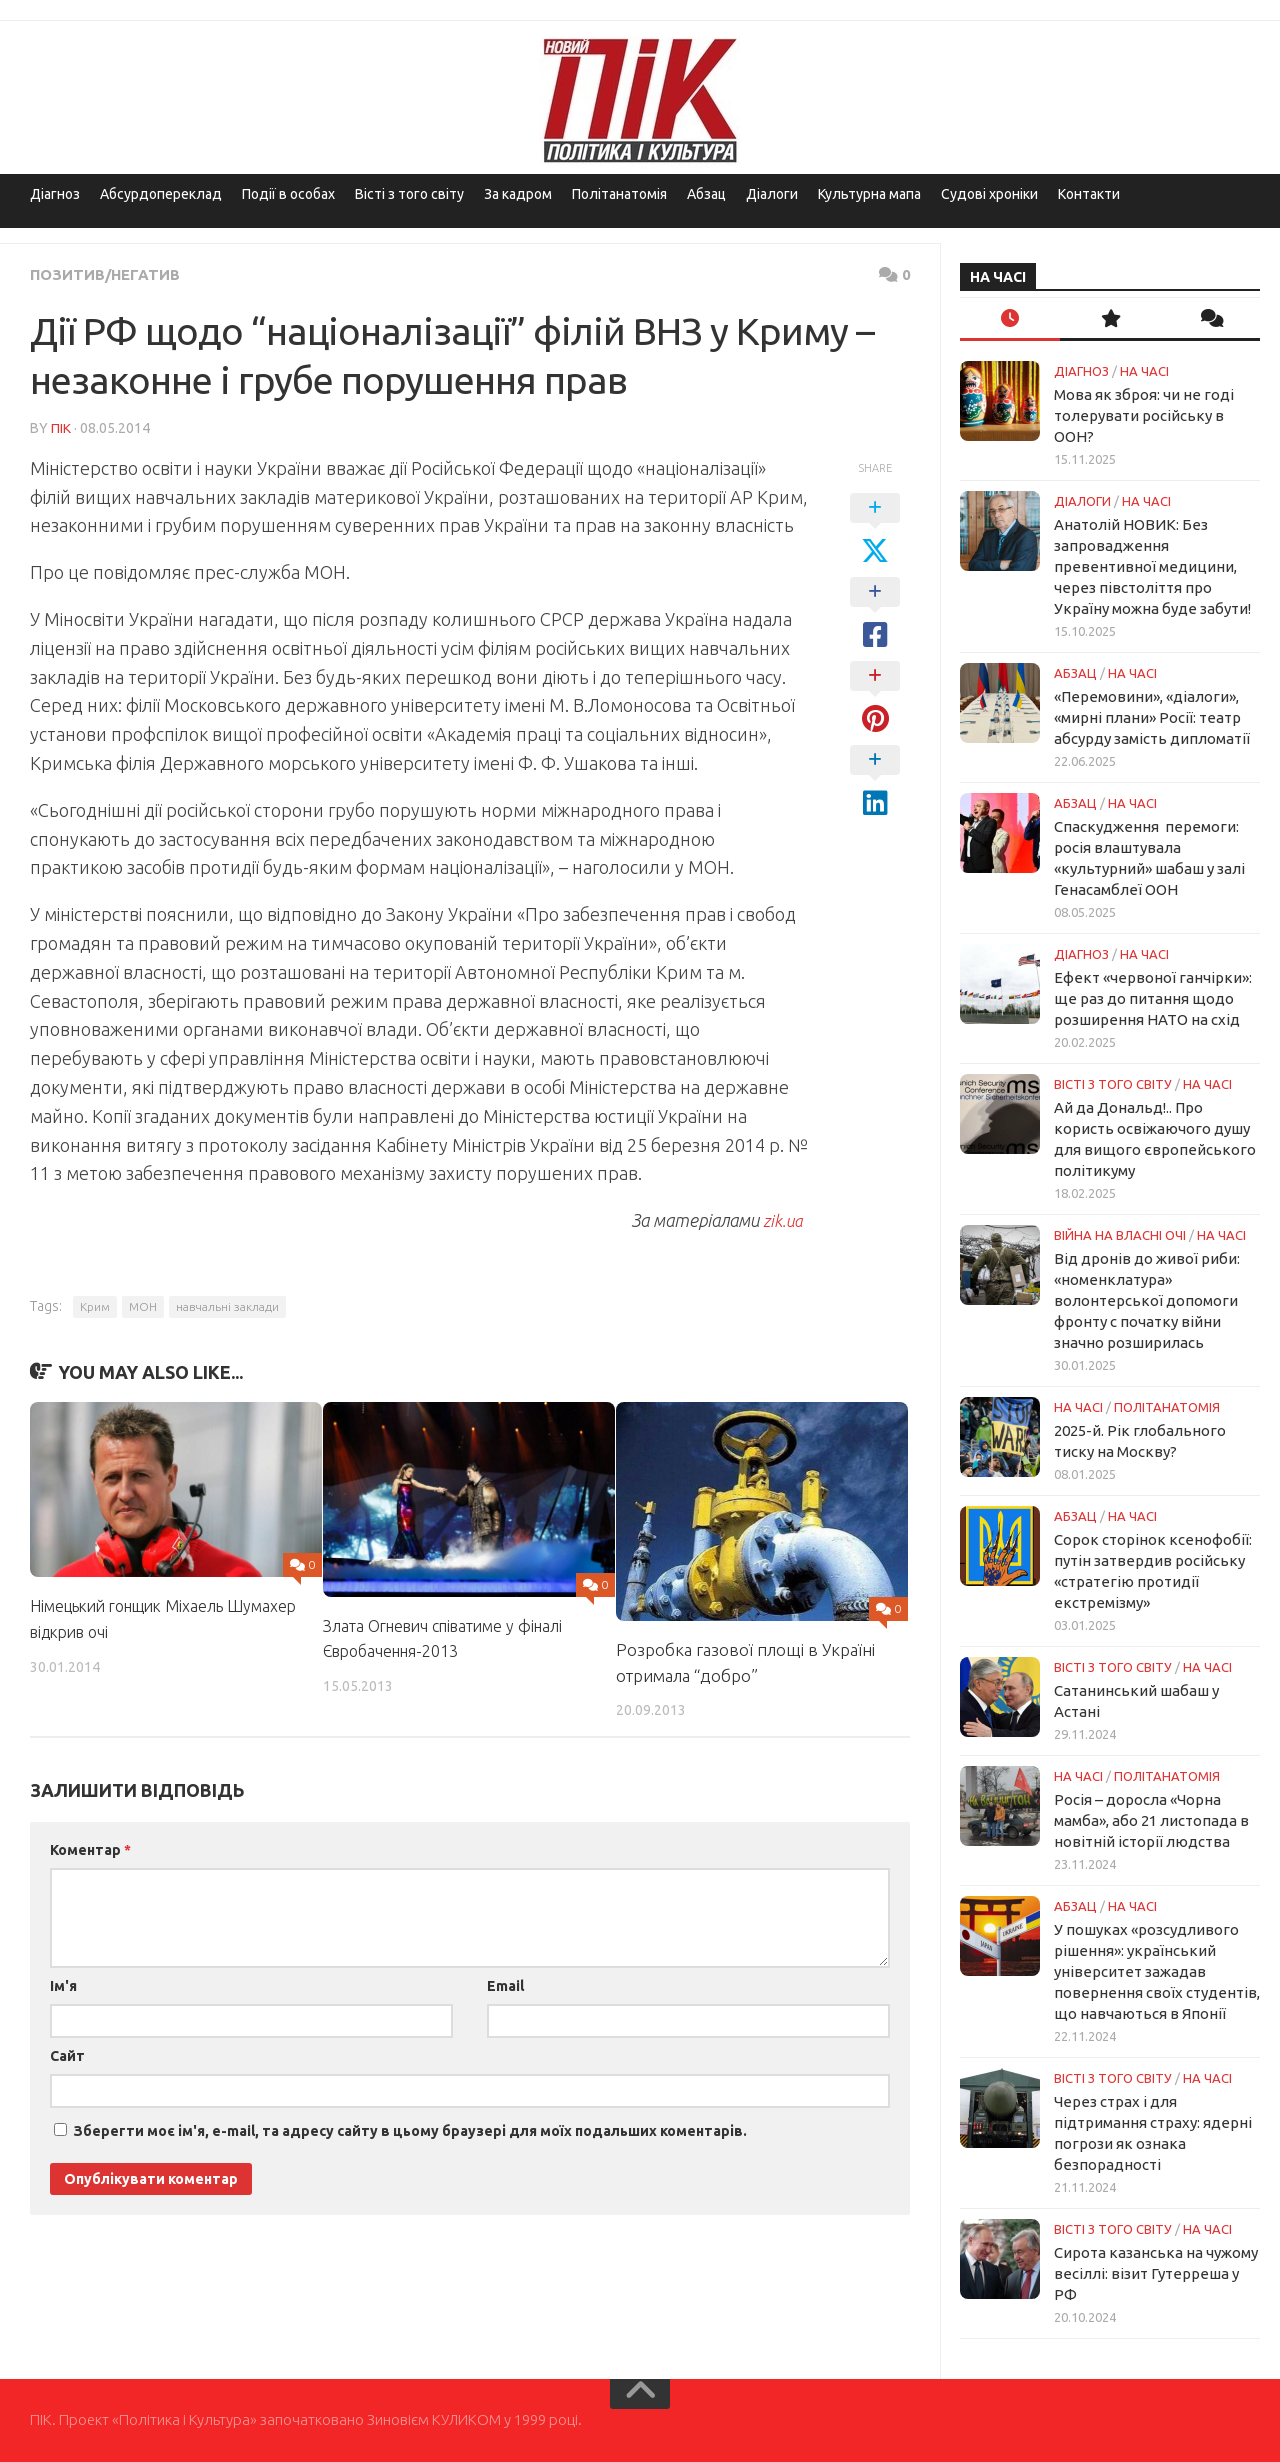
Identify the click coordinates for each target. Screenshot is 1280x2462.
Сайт (67, 2055)
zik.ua (782, 1219)
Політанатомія (619, 194)
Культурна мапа (869, 194)
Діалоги (772, 194)
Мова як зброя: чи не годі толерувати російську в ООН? (1144, 415)
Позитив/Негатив (109, 274)
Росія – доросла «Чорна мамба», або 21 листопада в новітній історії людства (1151, 1820)
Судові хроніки (989, 194)
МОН (143, 1305)
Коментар (90, 1849)
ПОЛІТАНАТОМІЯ (1167, 1407)
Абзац (706, 194)
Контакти (1089, 194)
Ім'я (63, 1985)
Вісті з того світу (409, 194)
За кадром (518, 194)
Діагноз (55, 194)
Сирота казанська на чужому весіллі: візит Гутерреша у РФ (1156, 2273)
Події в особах (288, 194)
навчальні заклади (227, 1305)
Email (505, 1985)
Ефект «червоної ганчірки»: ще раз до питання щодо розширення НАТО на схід (1153, 998)
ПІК (61, 427)
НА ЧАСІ (1144, 371)
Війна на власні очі (1120, 1235)
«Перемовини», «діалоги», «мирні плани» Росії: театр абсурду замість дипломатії (1152, 717)
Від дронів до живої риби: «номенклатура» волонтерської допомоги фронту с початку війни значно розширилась (1147, 1300)
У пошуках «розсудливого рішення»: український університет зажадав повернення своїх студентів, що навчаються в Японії (1157, 1971)
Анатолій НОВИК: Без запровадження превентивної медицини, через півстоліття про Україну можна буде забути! (1152, 566)
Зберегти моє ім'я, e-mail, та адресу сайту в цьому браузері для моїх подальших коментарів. (410, 2130)
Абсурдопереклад (161, 194)
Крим (95, 1305)
